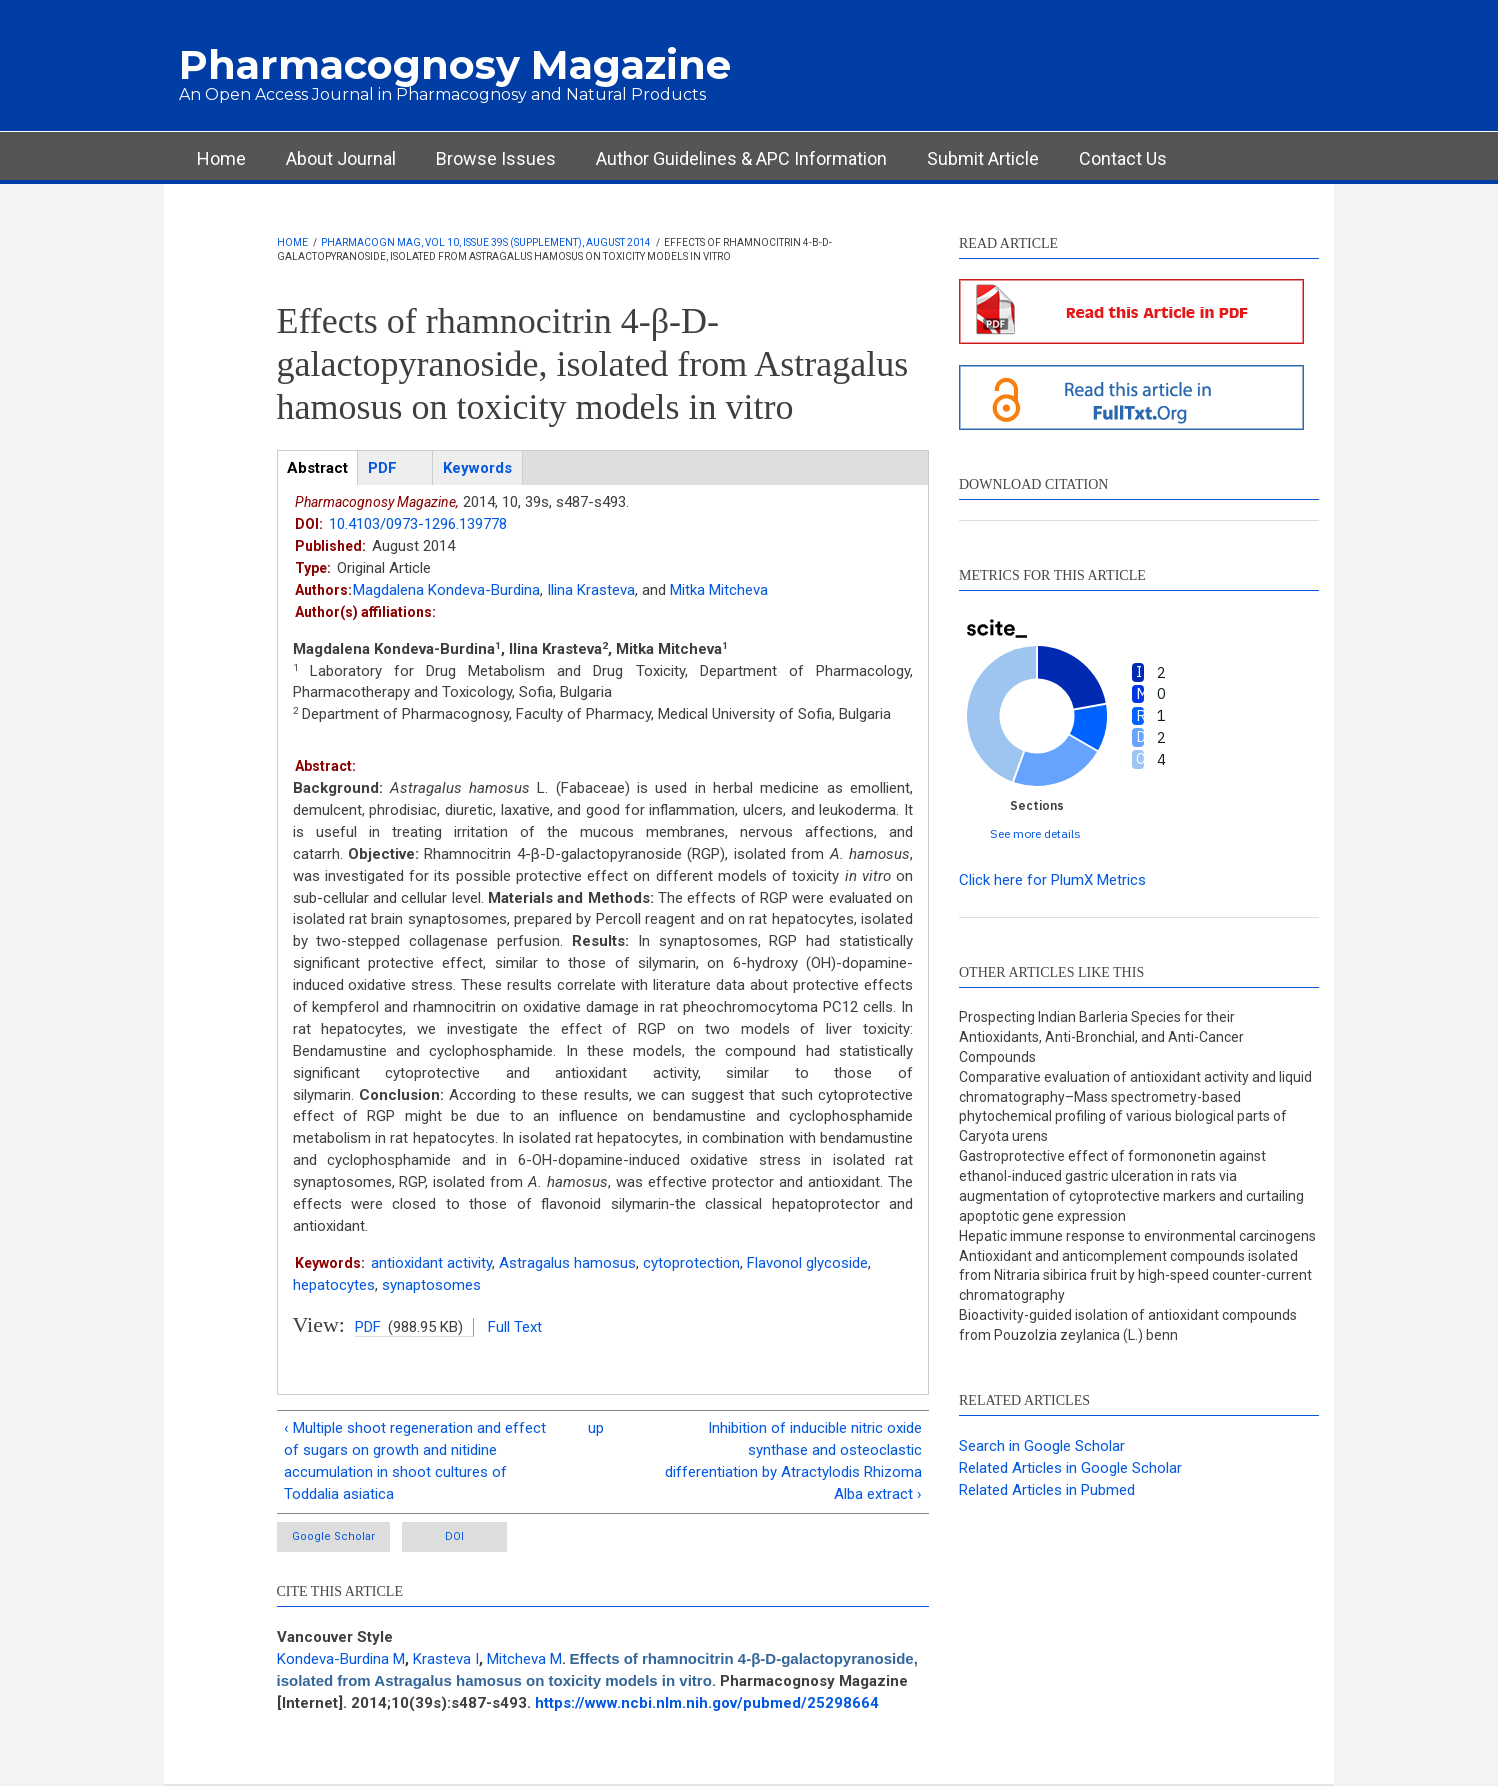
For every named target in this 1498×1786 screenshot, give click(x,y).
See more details (1035, 833)
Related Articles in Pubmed (1047, 1490)
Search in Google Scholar (1042, 1446)
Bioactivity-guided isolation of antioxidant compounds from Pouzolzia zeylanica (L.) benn (1128, 1325)
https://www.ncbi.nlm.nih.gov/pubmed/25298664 (707, 1703)
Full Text (515, 1327)
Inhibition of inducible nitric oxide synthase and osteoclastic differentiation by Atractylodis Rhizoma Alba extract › (793, 1461)
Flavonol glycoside (807, 1263)
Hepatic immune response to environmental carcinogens (1137, 1236)
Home (221, 158)
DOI (454, 1536)
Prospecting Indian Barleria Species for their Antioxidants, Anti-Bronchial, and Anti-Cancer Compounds (1101, 1037)
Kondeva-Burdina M (341, 1659)
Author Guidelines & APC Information (741, 158)
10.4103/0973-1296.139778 (418, 524)
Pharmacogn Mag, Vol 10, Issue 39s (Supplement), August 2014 (486, 242)
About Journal (341, 158)
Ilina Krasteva (591, 590)
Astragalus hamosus (567, 1263)
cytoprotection (691, 1263)
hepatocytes (334, 1285)
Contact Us (1123, 158)
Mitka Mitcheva (719, 590)
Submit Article (983, 158)
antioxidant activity (431, 1263)
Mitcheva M (524, 1659)
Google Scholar (333, 1536)
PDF (368, 1327)
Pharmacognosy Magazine (455, 64)
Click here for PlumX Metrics (1052, 880)
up (596, 1428)
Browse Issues (496, 158)
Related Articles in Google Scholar (1070, 1468)
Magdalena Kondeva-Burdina (446, 590)
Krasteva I (446, 1659)
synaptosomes (431, 1285)
